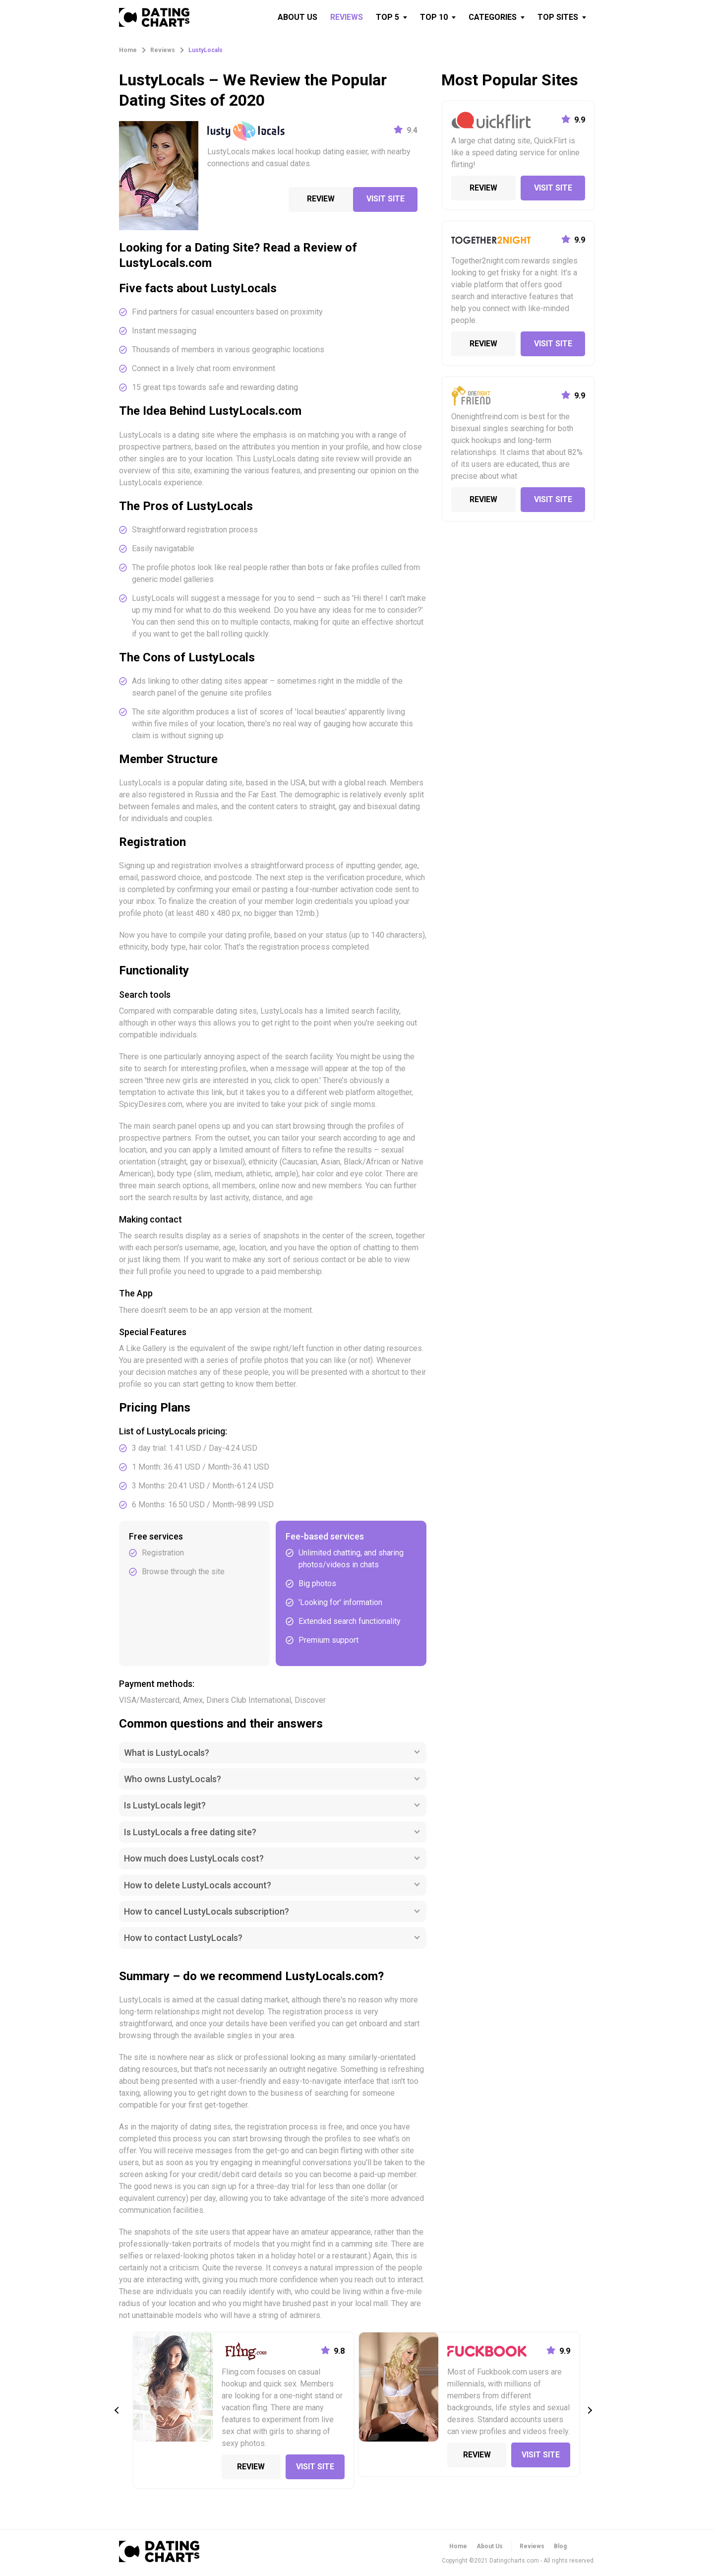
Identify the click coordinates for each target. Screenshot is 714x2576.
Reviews (532, 2546)
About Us (489, 2546)
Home (458, 2546)
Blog (560, 2546)
